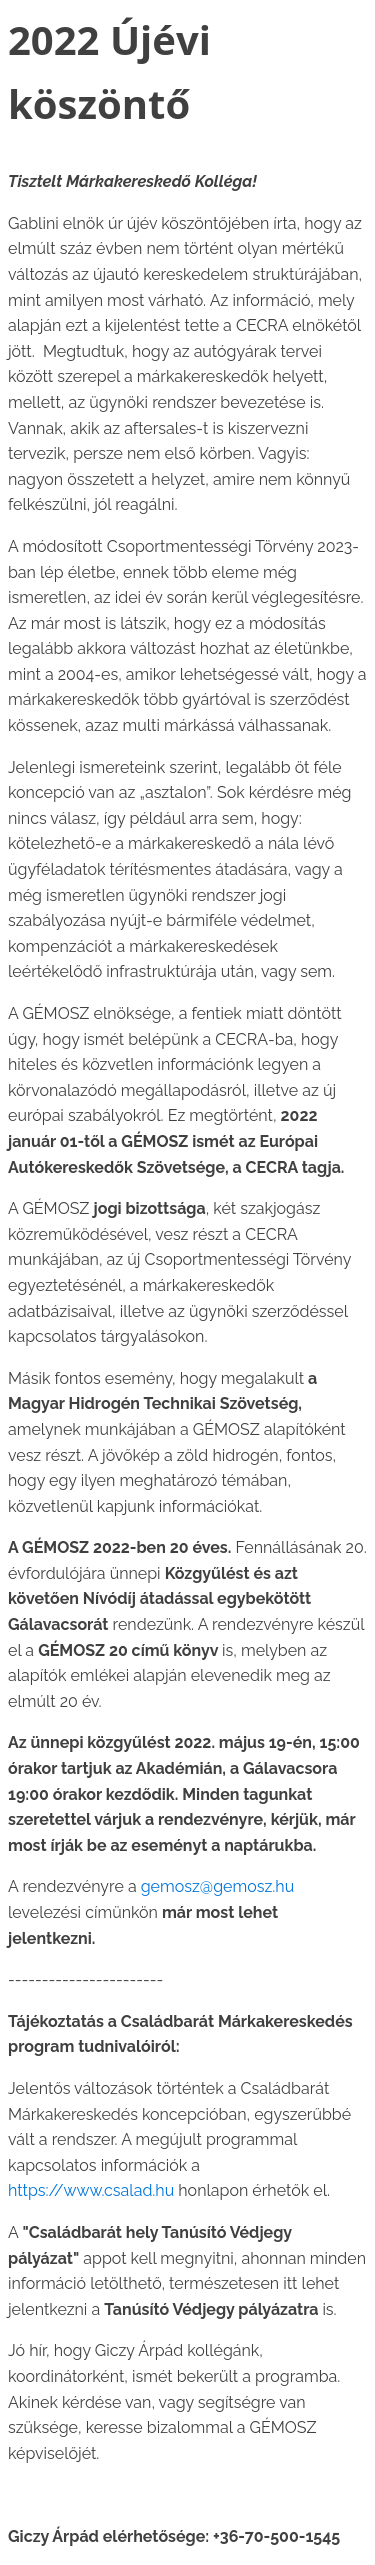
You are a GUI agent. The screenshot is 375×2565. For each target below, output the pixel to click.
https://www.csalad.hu (91, 2190)
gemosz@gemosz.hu (217, 1886)
